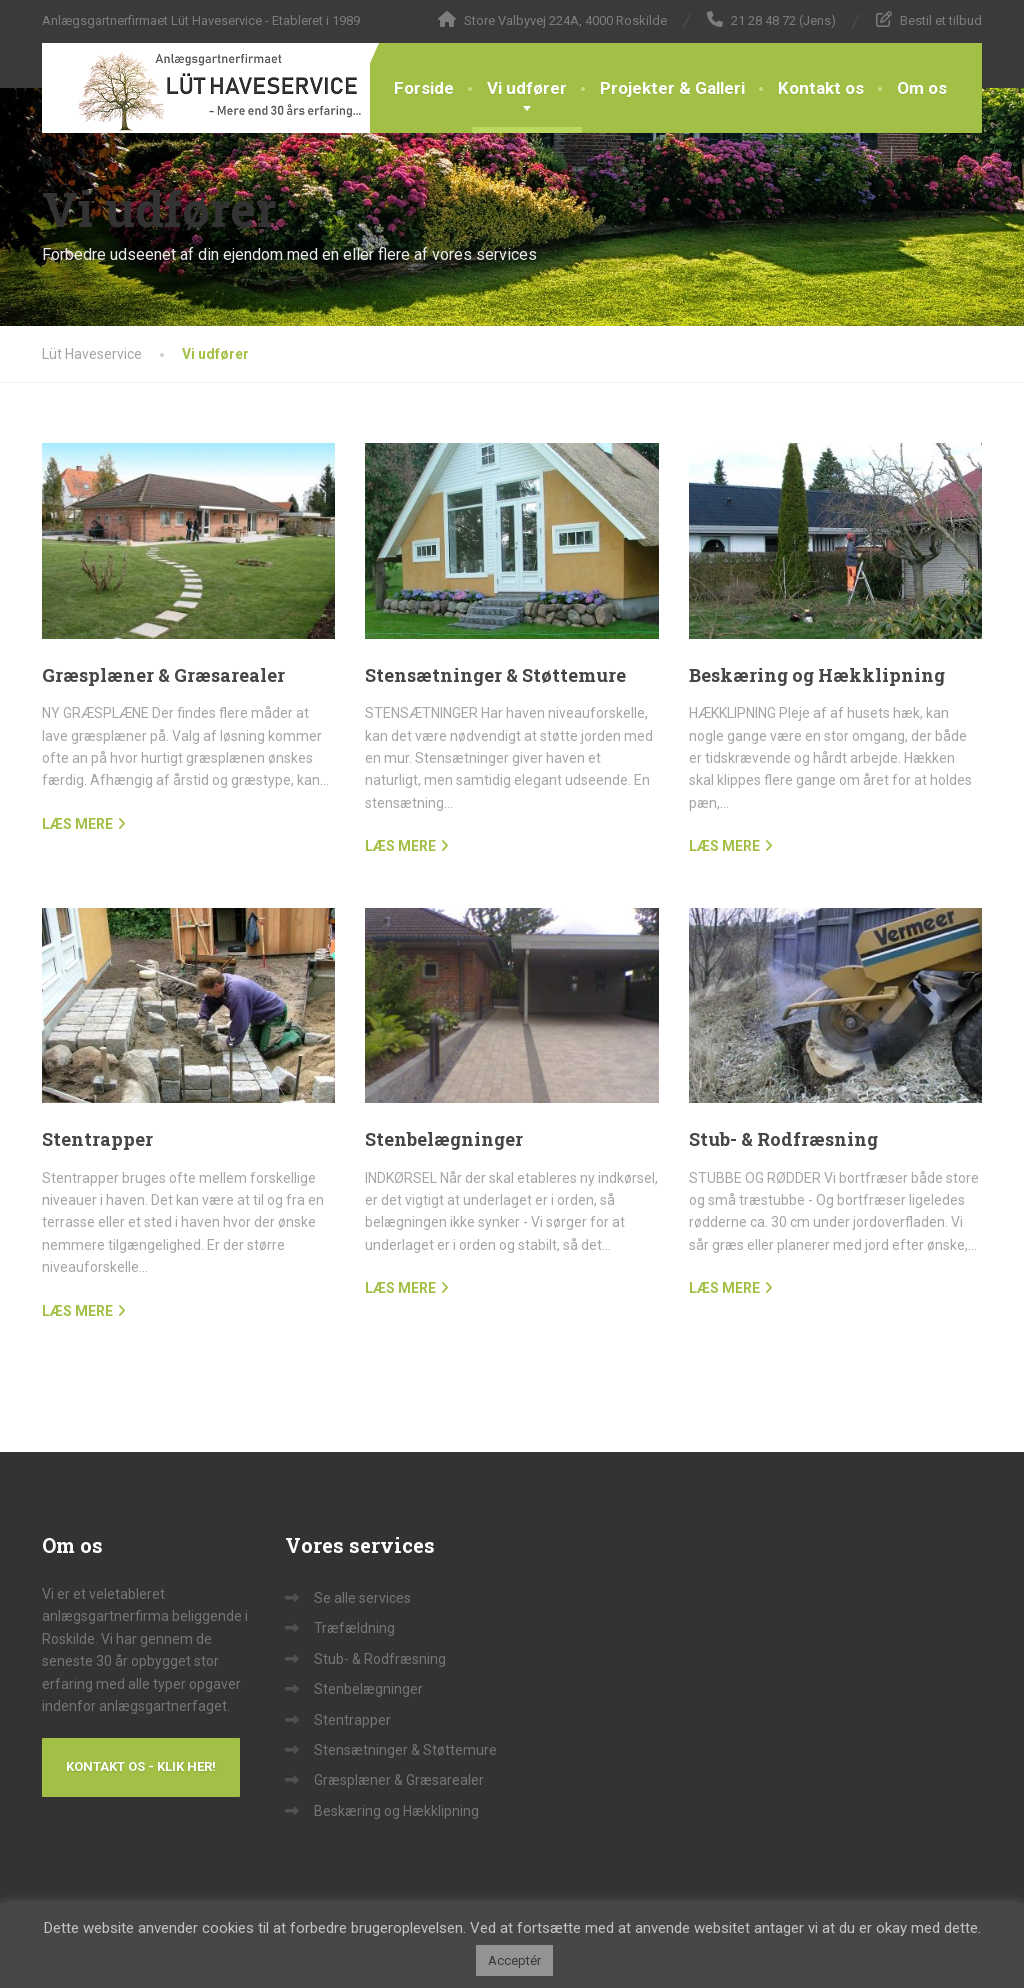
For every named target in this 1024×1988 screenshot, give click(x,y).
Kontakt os (821, 88)
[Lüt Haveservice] (206, 88)
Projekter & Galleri (672, 88)
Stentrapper (97, 1139)
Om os (922, 88)
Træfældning (354, 1628)
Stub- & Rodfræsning (783, 1139)
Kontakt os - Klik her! (141, 1766)
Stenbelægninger (444, 1139)
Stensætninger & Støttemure (495, 675)
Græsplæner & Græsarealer (163, 675)
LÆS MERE (77, 824)
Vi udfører (527, 88)
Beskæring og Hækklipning (817, 675)
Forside (424, 88)
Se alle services (362, 1598)
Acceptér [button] (514, 1960)
